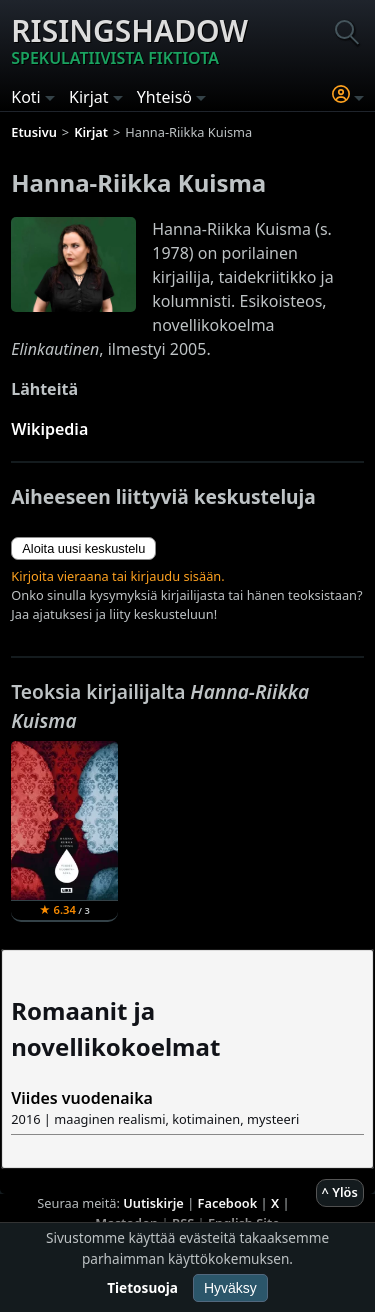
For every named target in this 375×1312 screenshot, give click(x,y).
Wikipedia (49, 429)
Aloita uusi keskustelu (83, 548)
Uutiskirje (153, 1203)
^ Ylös (340, 1192)
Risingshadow (129, 40)
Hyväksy (230, 1288)
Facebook (228, 1203)
